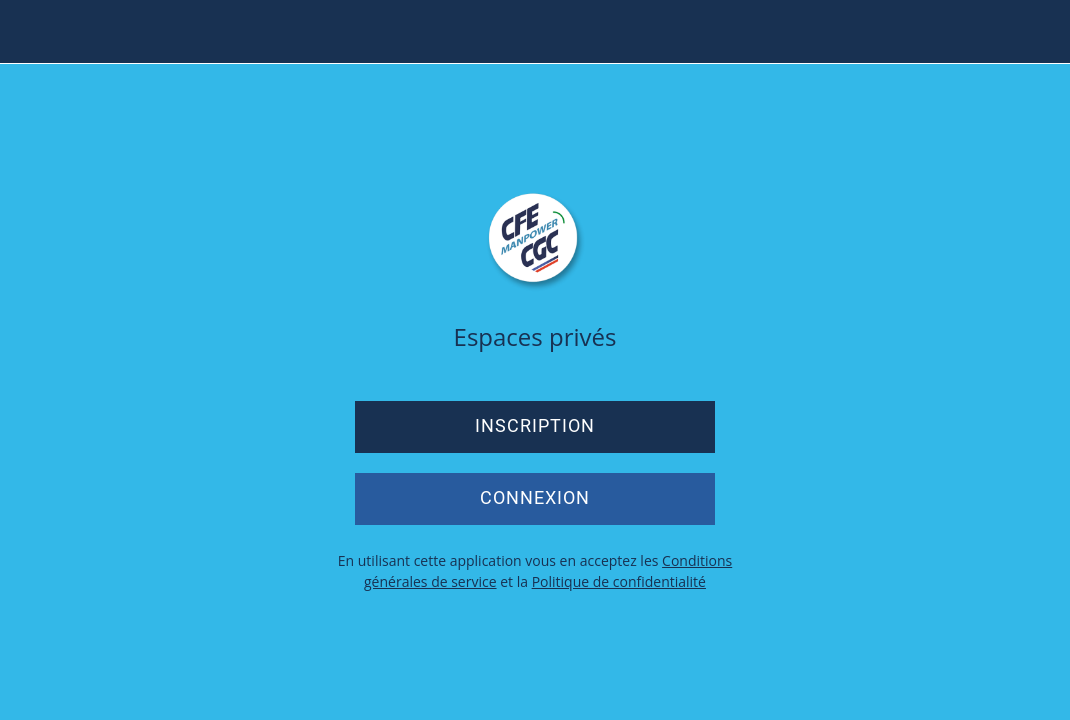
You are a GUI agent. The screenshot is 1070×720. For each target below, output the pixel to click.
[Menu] (32, 32)
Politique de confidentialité (619, 581)
